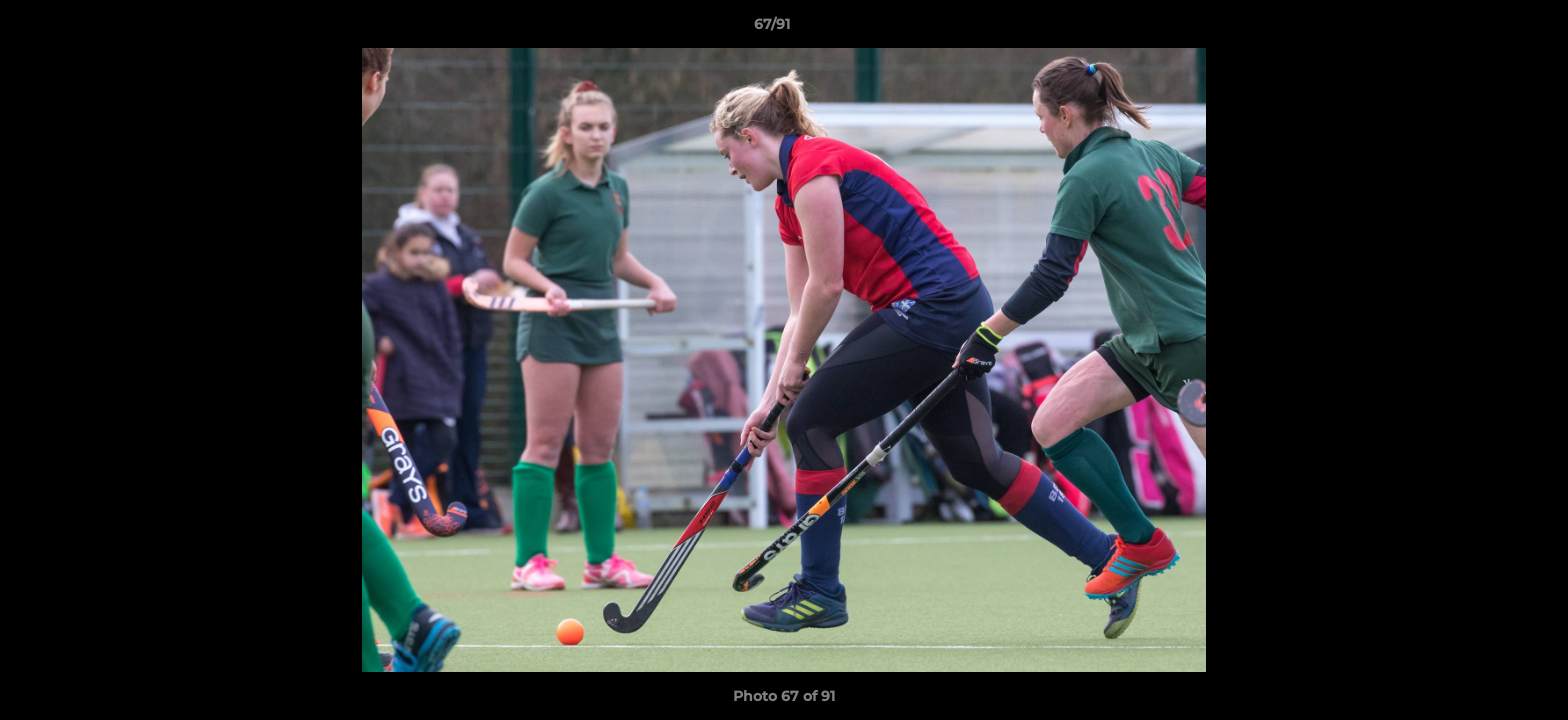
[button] (1484, 29)
